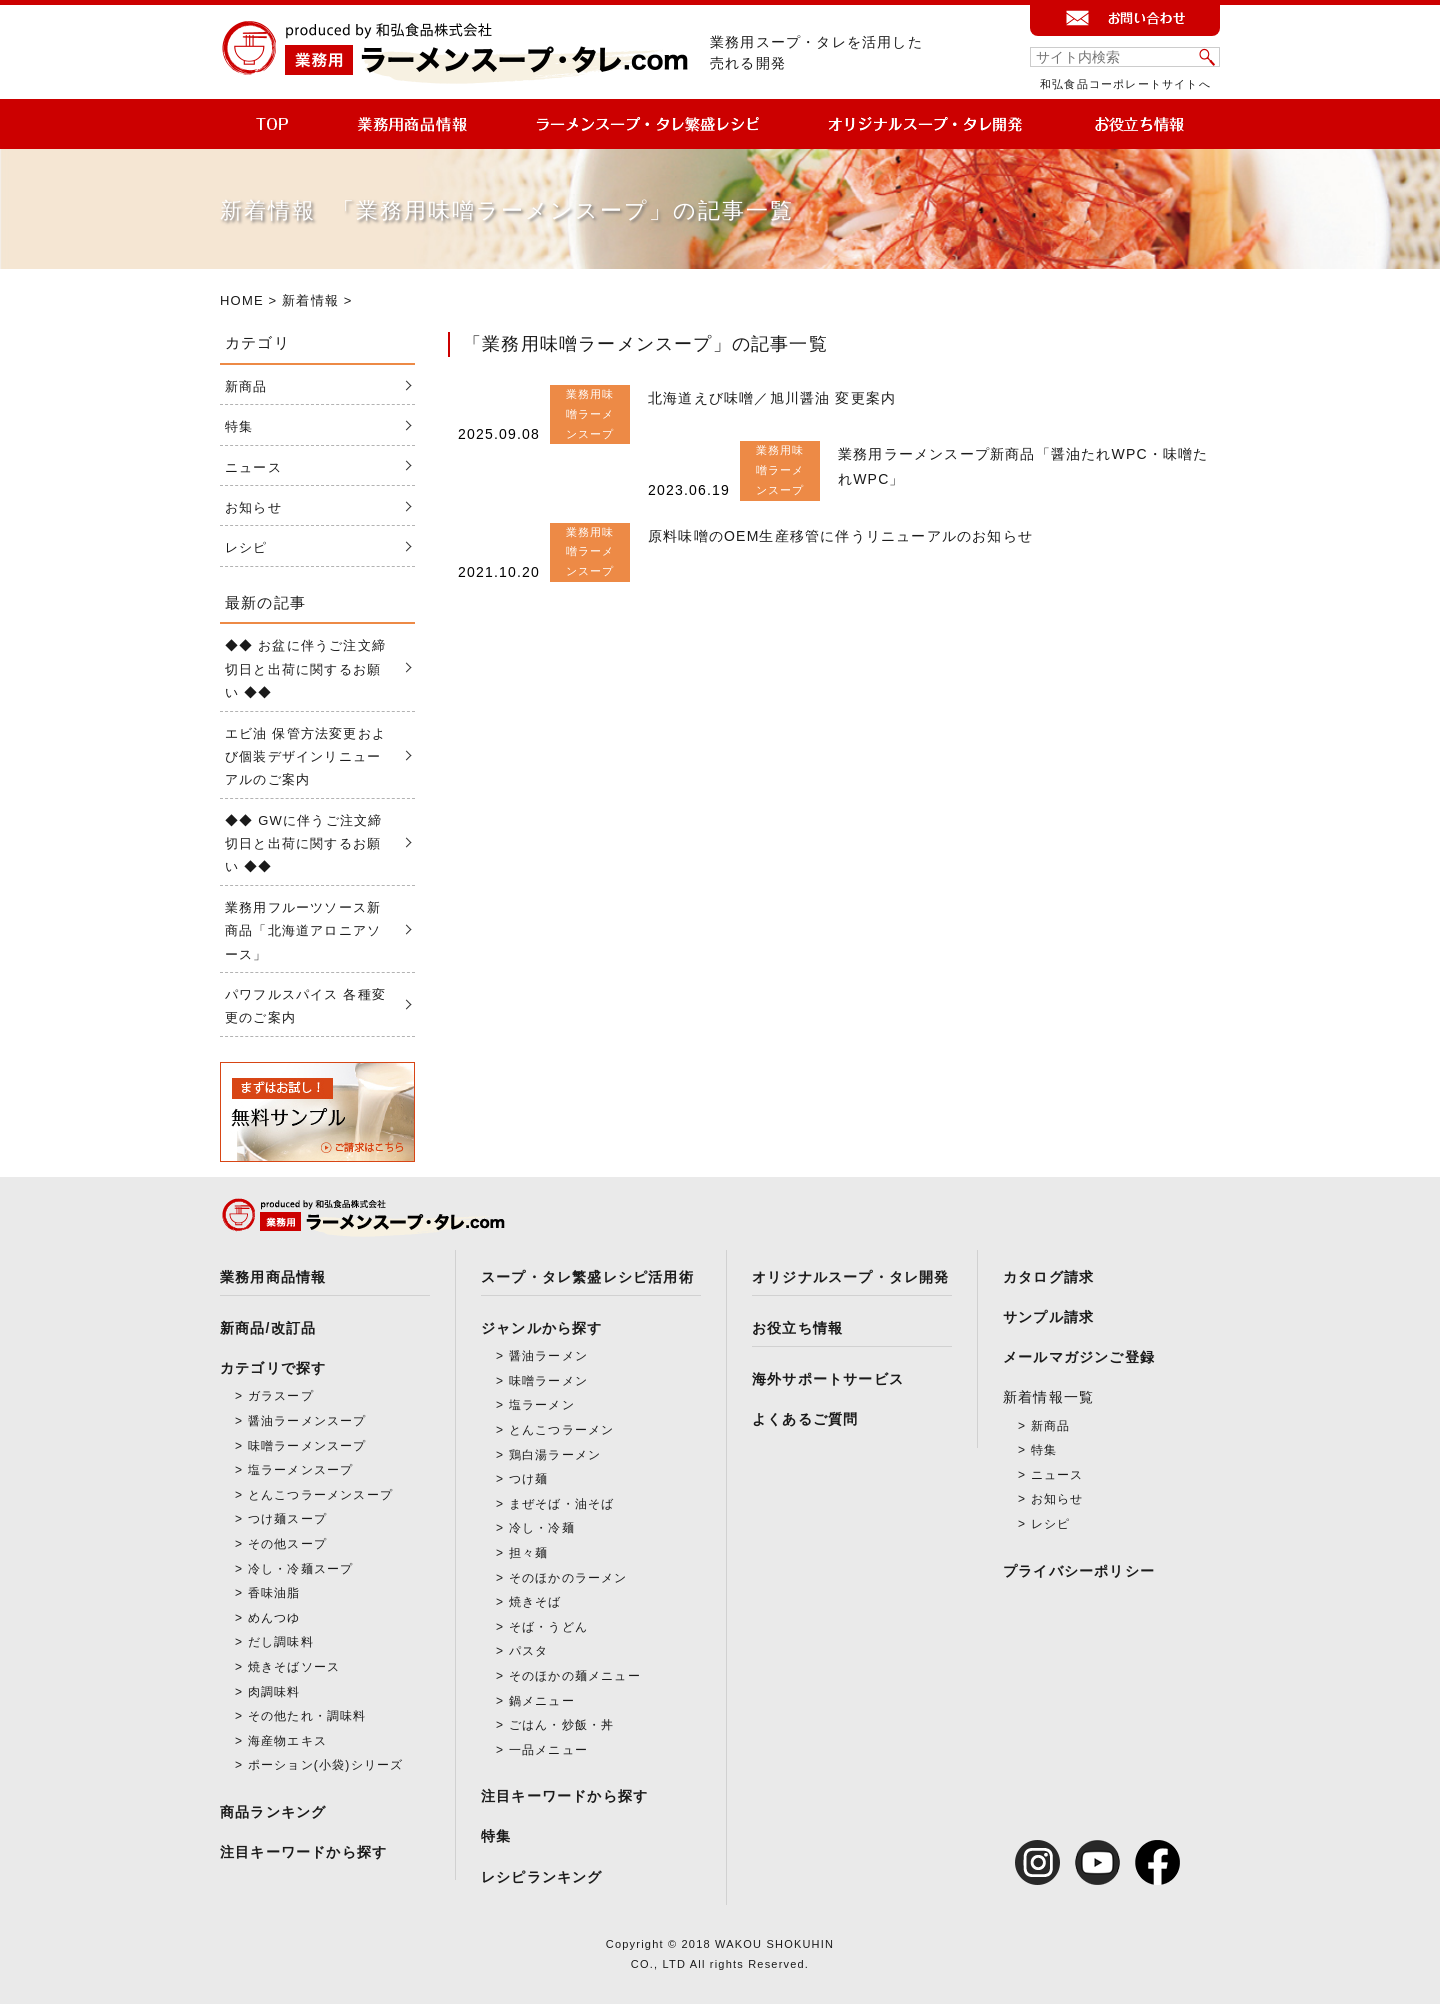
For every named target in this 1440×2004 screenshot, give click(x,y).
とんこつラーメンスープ (320, 1495)
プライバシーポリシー (1079, 1571)
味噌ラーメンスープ (307, 1446)
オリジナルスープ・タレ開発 (851, 1277)
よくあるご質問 (805, 1419)
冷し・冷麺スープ (301, 1569)
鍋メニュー (542, 1701)
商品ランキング (273, 1812)
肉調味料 (274, 1692)
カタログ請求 (1048, 1277)
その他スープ (287, 1544)
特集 (239, 426)
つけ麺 (529, 1479)
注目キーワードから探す (303, 1852)
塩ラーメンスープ (301, 1470)
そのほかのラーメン (568, 1578)
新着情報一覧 (1048, 1397)
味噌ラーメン (548, 1381)
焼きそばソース (294, 1667)
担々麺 (529, 1553)
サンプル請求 (1048, 1317)
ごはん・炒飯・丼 (562, 1725)
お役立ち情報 (797, 1328)
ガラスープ (281, 1396)
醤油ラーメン (548, 1356)
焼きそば (535, 1602)
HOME (242, 300)
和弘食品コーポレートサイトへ (1125, 84)
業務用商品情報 (273, 1277)
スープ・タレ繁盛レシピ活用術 (587, 1277)
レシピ (246, 547)
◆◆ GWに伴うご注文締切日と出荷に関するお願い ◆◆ (303, 844)
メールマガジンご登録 (1079, 1357)
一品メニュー (548, 1750)
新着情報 (310, 300)
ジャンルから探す (542, 1328)
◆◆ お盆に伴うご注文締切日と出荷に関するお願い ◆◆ (305, 669)
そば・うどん (548, 1627)
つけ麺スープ (287, 1519)
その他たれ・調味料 (307, 1716)
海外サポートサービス (828, 1379)
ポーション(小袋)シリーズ (326, 1765)
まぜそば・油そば (562, 1504)
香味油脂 (274, 1593)
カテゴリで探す (273, 1368)
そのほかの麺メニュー (575, 1676)
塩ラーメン (542, 1405)
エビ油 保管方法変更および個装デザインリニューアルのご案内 (305, 757)
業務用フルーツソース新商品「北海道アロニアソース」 (303, 931)
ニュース (253, 467)
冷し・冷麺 (542, 1528)
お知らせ (253, 507)
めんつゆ (274, 1618)
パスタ (529, 1651)
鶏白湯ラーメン (555, 1455)
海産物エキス (287, 1741)
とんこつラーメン (562, 1430)
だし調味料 (281, 1642)
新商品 (246, 386)
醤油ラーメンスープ (307, 1421)
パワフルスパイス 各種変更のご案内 (305, 1006)
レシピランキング (542, 1877)
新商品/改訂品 (268, 1328)
